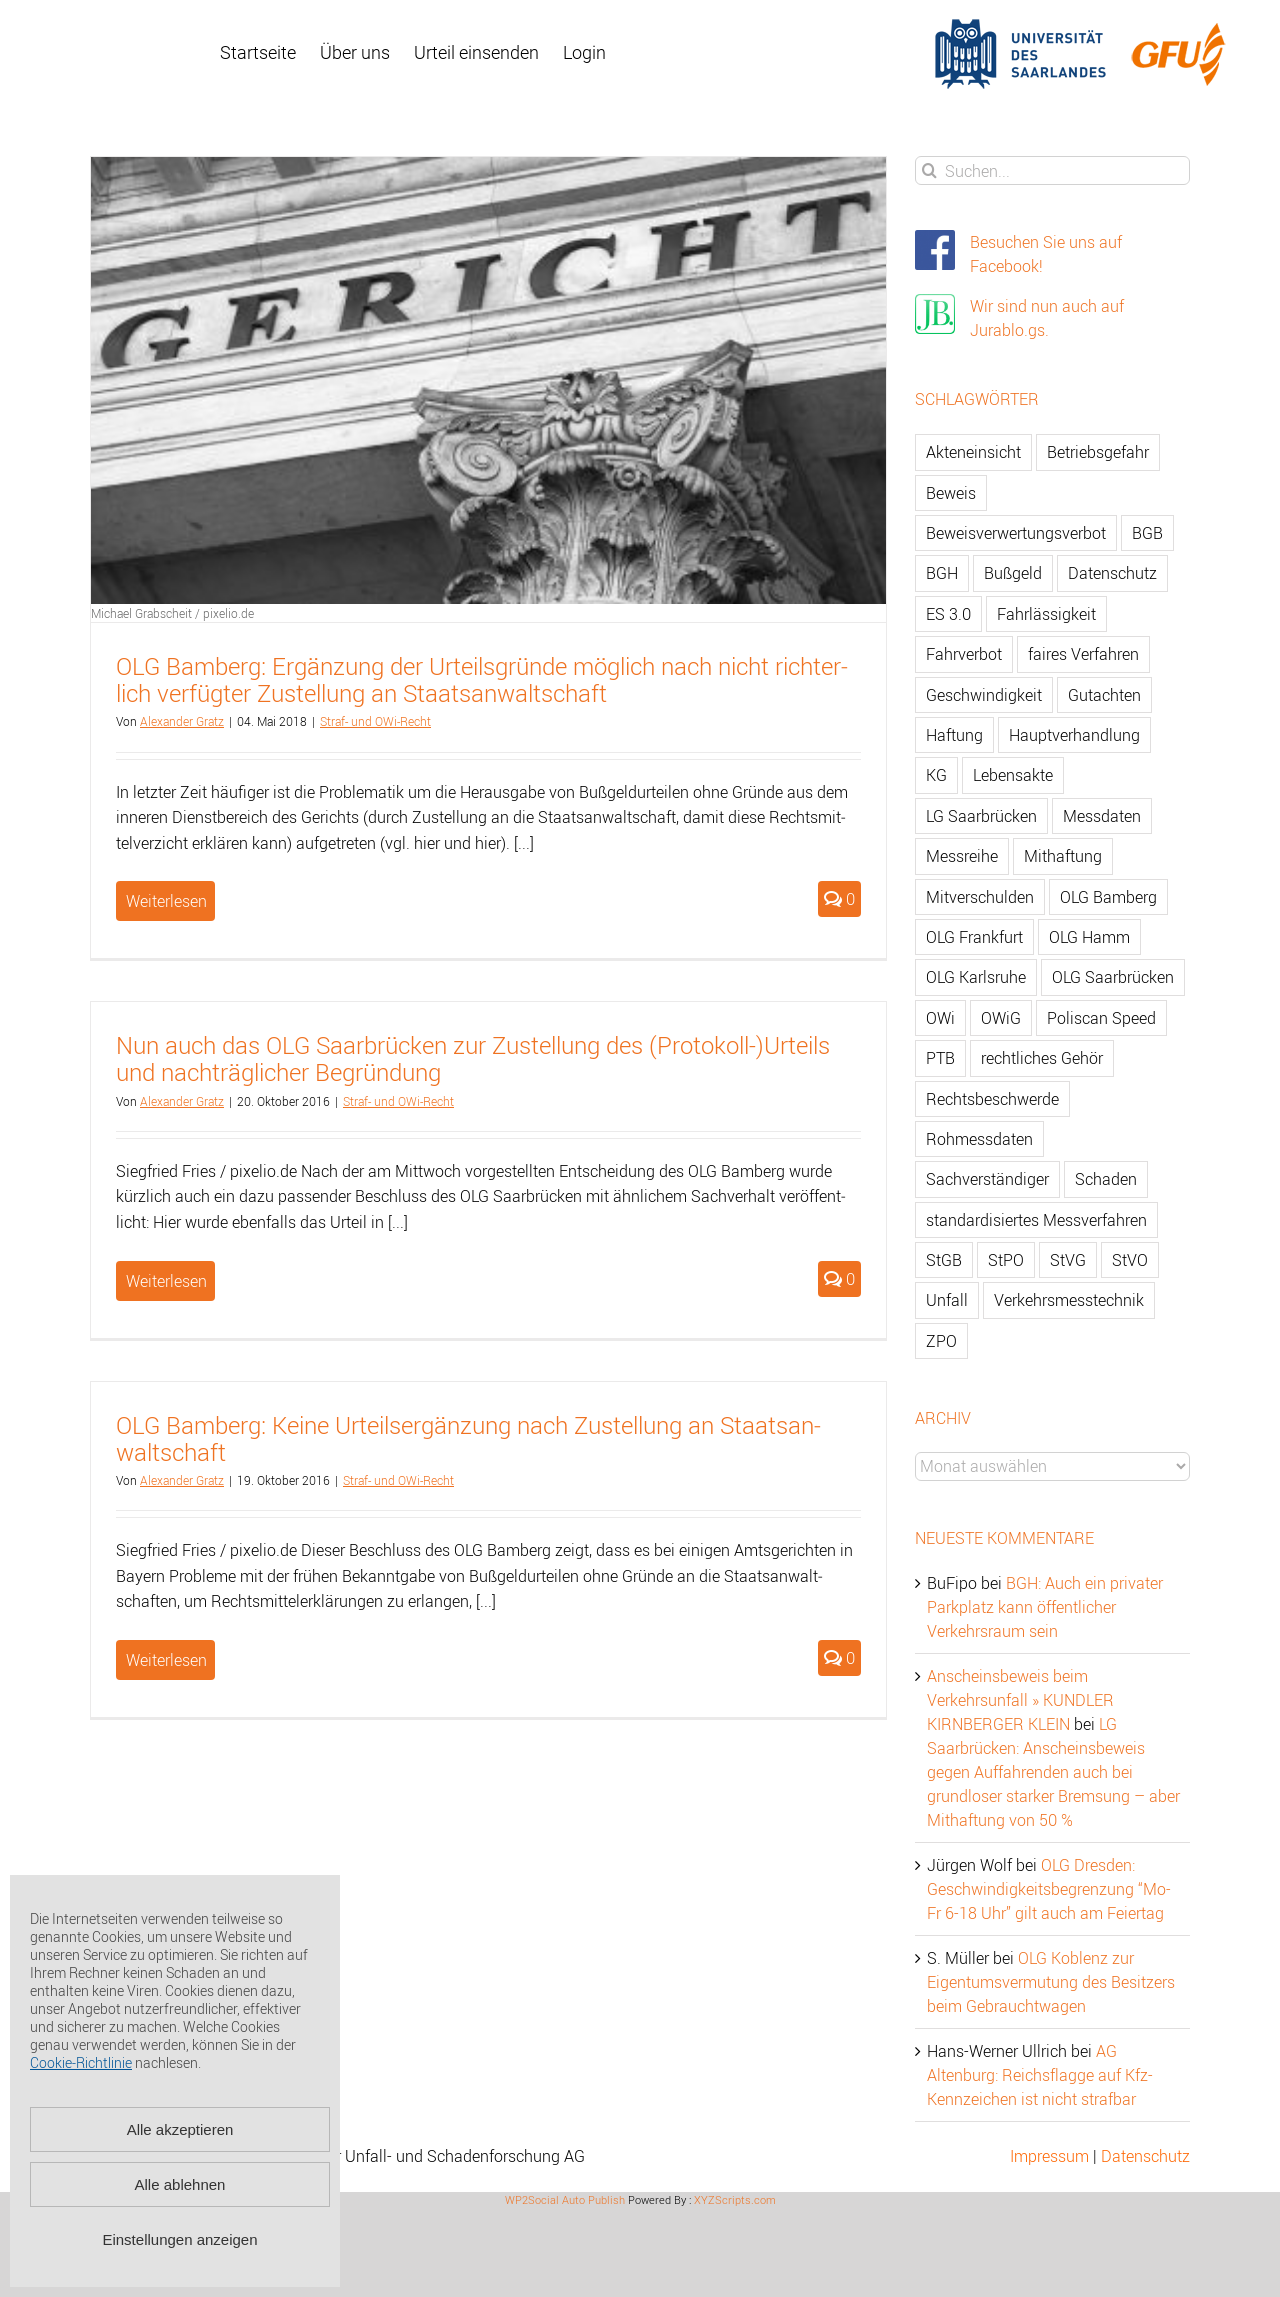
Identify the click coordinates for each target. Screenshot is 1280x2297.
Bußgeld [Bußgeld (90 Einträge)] (1013, 573)
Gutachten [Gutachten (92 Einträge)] (1104, 695)
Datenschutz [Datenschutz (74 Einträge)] (1112, 573)
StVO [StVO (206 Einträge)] (1130, 1260)
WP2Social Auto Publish (565, 2199)
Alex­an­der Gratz (182, 721)
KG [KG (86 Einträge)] (936, 775)
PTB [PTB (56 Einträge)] (940, 1058)
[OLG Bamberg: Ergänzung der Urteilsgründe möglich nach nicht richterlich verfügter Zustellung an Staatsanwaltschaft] (488, 380)
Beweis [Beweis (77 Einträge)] (951, 493)
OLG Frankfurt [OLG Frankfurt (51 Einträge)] (974, 937)
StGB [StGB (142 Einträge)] (944, 1260)
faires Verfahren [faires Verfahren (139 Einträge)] (1083, 654)
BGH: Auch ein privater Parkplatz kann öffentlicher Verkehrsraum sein (1045, 1607)
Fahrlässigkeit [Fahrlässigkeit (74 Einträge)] (1046, 614)
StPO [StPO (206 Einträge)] (1006, 1260)
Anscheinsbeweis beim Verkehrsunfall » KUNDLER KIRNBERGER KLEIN (1020, 1700)
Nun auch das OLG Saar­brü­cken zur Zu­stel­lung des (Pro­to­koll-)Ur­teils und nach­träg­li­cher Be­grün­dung (473, 1058)
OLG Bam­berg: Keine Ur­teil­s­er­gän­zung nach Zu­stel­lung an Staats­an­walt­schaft (468, 1438)
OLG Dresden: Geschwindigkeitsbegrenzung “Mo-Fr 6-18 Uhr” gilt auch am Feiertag (1049, 1889)
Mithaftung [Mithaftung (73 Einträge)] (1063, 856)
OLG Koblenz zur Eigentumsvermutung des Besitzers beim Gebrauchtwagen (1051, 1982)
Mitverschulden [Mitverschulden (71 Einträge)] (980, 897)
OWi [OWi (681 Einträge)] (940, 1018)
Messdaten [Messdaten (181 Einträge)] (1102, 816)
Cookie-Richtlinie (81, 2062)
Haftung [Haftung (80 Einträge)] (954, 735)
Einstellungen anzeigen (179, 2239)
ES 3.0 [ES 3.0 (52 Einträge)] (948, 614)
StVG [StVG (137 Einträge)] (1068, 1260)
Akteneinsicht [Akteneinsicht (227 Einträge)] (973, 452)
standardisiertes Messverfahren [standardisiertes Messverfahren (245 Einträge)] (1036, 1220)
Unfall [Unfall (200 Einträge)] (947, 1300)
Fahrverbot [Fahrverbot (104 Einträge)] (964, 654)
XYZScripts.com (735, 2199)
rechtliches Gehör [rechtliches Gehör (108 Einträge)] (1042, 1058)
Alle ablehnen (180, 2184)
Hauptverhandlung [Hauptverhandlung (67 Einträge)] (1074, 735)
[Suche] (929, 170)
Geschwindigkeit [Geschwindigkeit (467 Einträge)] (984, 695)
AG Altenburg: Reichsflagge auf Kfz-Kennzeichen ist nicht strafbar (1040, 2075)
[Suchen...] (1052, 170)
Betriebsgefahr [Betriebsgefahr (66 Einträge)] (1098, 452)
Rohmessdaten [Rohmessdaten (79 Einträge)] (979, 1139)
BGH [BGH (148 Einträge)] (942, 573)
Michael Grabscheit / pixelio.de (172, 613)
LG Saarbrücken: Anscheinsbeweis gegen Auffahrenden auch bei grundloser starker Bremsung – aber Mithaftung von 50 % (1053, 1772)
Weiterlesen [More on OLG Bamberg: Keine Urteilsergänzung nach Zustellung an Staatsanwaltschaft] (166, 1660)
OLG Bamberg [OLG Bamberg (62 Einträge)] (1108, 897)
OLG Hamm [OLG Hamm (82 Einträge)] (1089, 937)
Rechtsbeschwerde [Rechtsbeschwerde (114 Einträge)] (992, 1099)
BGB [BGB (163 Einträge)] (1147, 533)
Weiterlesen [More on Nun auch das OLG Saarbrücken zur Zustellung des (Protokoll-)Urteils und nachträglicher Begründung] (166, 1281)
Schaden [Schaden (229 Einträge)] (1106, 1179)
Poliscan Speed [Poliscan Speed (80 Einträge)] (1101, 1018)
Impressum (1049, 2156)
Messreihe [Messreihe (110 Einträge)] (962, 856)
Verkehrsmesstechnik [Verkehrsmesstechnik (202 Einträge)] (1069, 1300)
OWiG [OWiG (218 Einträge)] (1001, 1018)
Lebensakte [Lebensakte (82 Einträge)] (1013, 775)
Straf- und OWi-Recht (375, 721)
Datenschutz (1145, 2156)
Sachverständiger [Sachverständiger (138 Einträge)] (987, 1179)
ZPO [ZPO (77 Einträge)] (941, 1341)
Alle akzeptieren (180, 2129)
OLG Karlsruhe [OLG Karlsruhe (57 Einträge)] (976, 977)
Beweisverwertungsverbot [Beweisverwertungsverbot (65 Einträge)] (1016, 533)
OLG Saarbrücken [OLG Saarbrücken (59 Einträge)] (1113, 977)
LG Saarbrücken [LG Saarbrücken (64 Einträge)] (981, 816)
